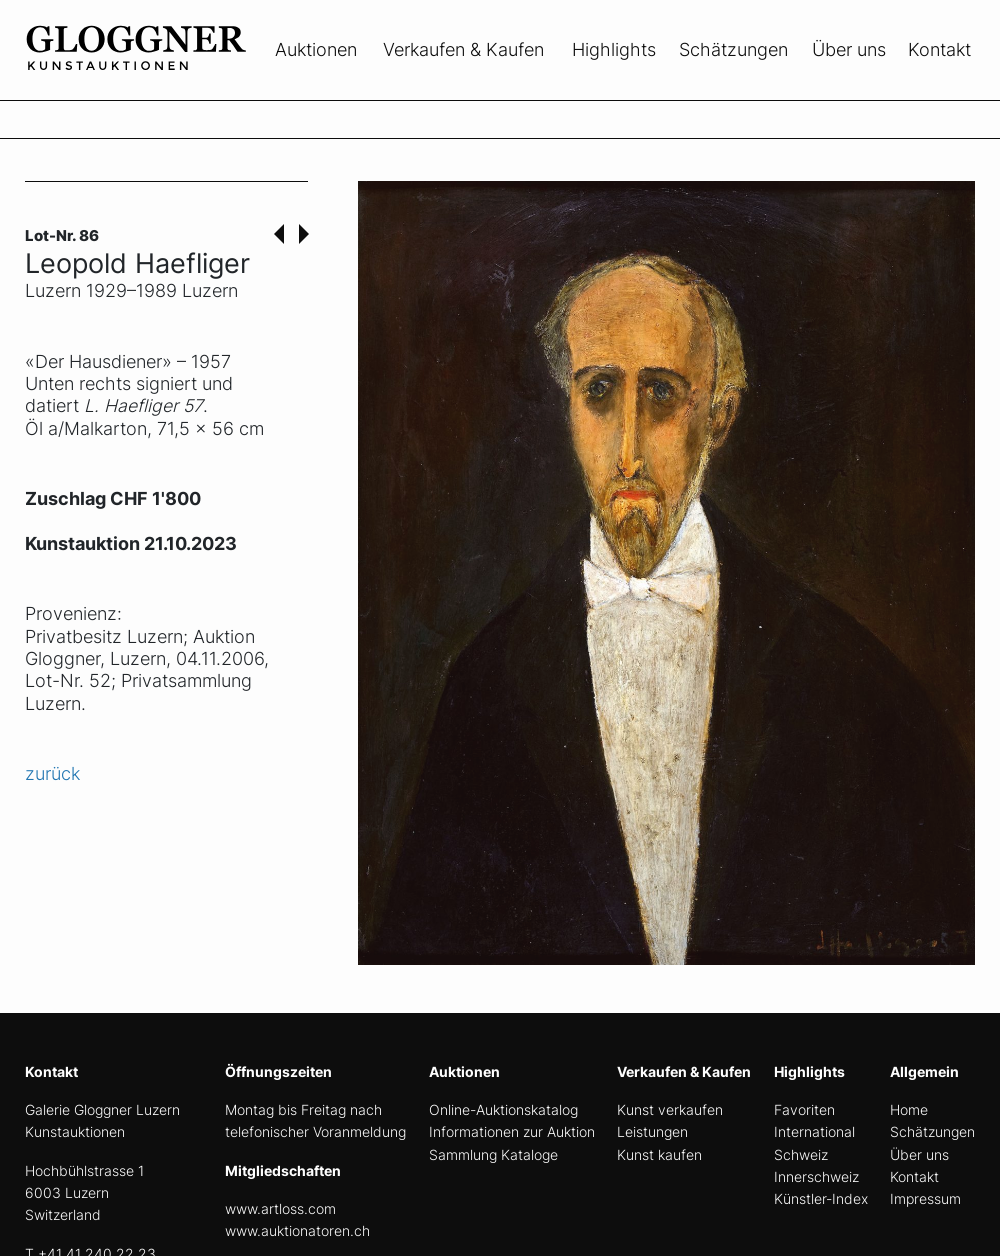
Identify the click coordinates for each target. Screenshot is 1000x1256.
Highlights (614, 49)
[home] (175, 88)
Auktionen (316, 49)
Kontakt (939, 49)
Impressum (925, 1198)
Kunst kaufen (659, 1154)
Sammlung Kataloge (493, 1154)
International (814, 1131)
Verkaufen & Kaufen (463, 49)
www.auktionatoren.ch (297, 1230)
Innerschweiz (816, 1176)
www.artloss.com (280, 1208)
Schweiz (801, 1154)
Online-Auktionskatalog (503, 1109)
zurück (52, 773)
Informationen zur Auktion (512, 1131)
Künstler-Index (821, 1198)
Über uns (849, 49)
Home (909, 1109)
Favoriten (804, 1109)
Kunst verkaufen (670, 1109)
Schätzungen (733, 49)
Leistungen (652, 1131)
